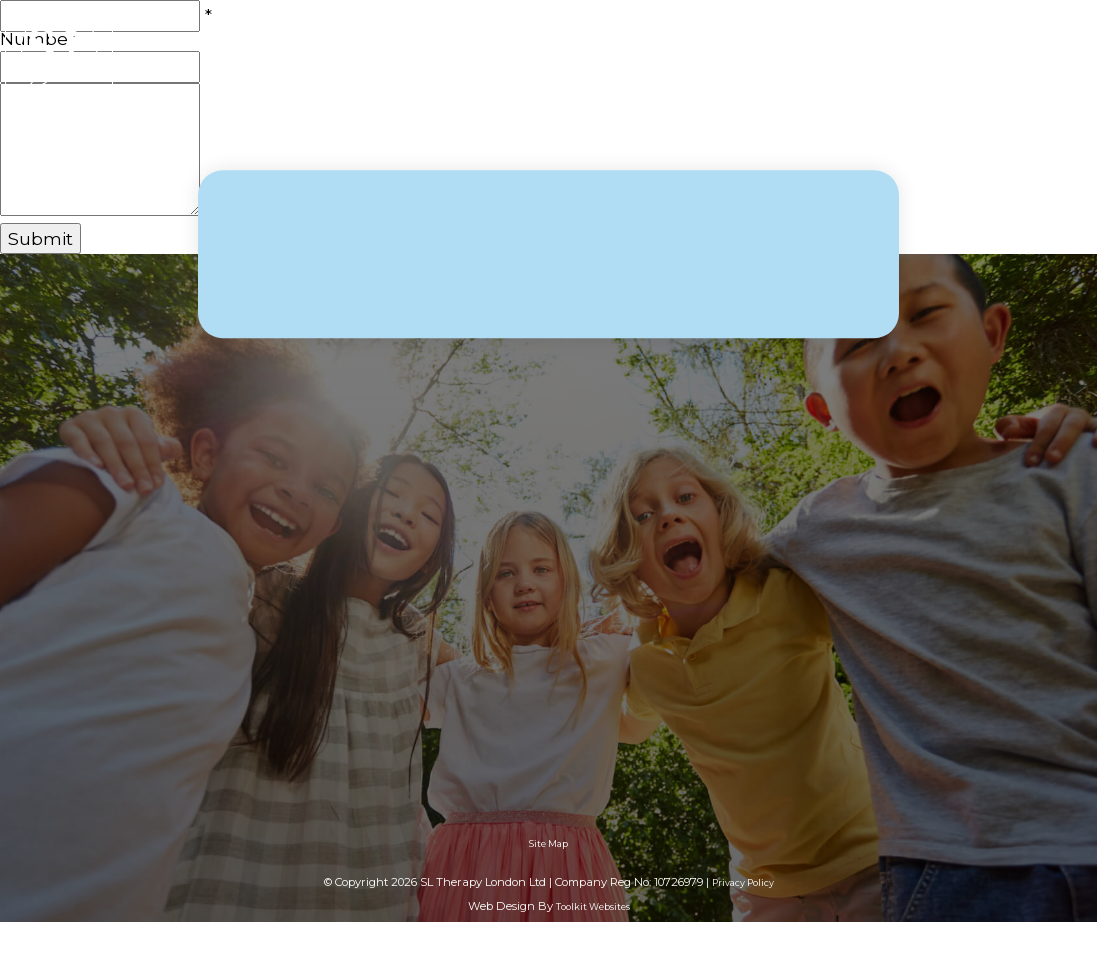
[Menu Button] (1067, 60)
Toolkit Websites (593, 906)
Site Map (548, 843)
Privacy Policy (743, 882)
